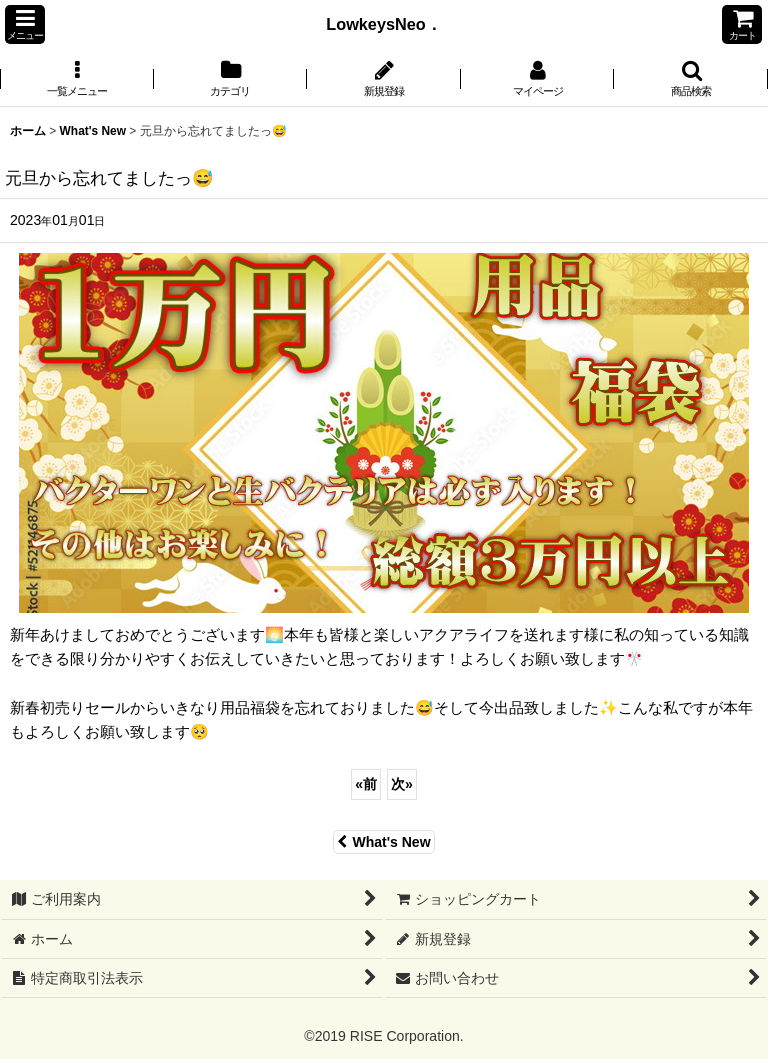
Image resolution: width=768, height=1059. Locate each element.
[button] (25, 24)
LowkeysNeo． (391, 24)
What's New (383, 842)
